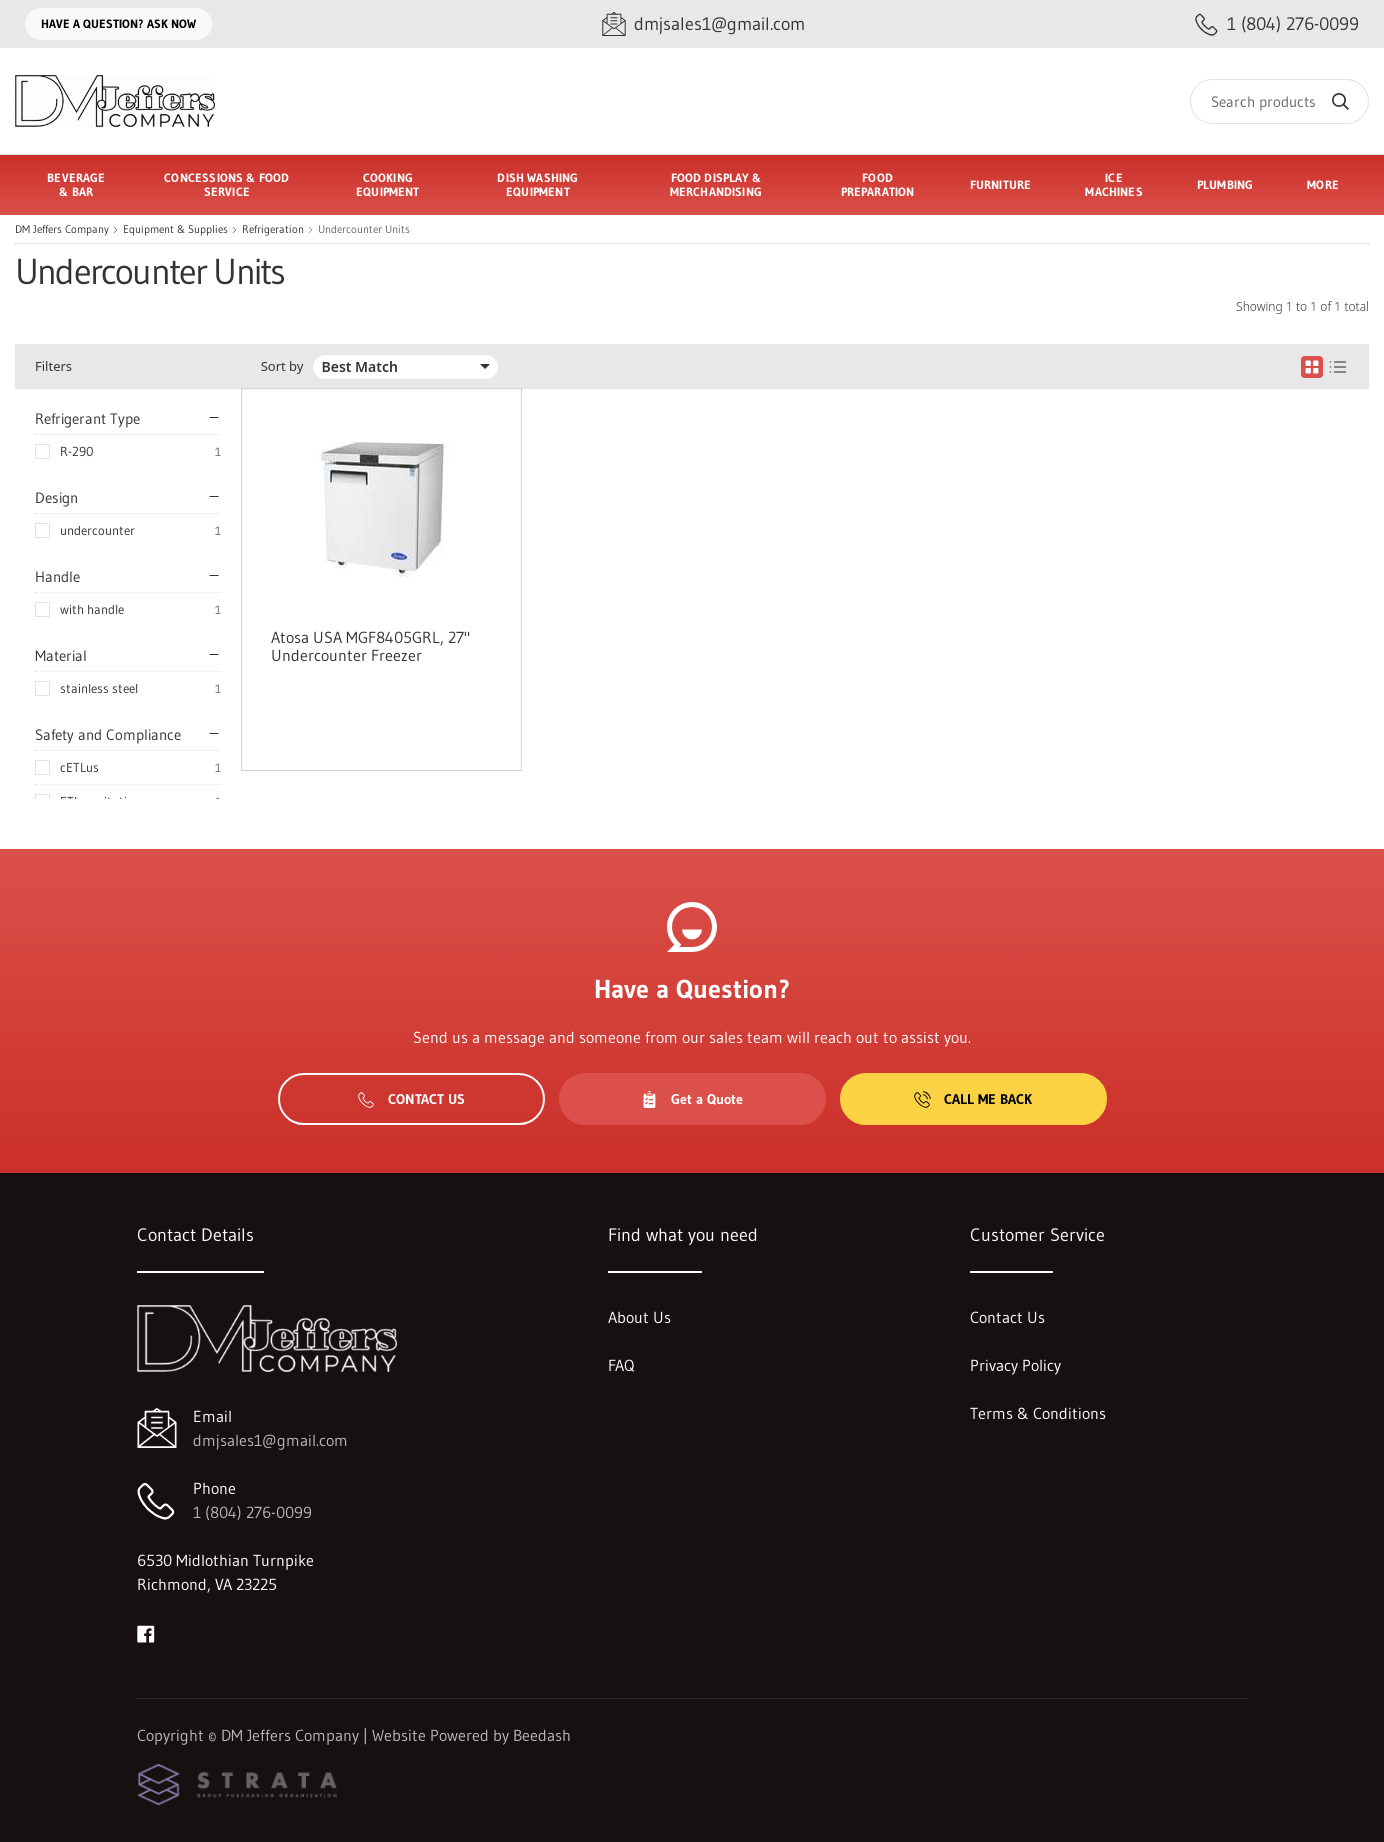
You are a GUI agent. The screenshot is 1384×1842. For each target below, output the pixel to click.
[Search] (1279, 101)
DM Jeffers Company (62, 229)
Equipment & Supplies (175, 229)
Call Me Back (973, 1099)
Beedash (542, 1735)
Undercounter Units (364, 229)
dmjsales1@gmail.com (270, 1440)
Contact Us (411, 1099)
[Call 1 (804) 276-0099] (1277, 24)
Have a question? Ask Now (118, 23)
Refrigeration (273, 229)
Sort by (282, 366)
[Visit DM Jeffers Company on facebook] (146, 1632)
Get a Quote (692, 1099)
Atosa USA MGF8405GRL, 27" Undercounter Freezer (370, 646)
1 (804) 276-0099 (252, 1512)
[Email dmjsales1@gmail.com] (703, 24)
